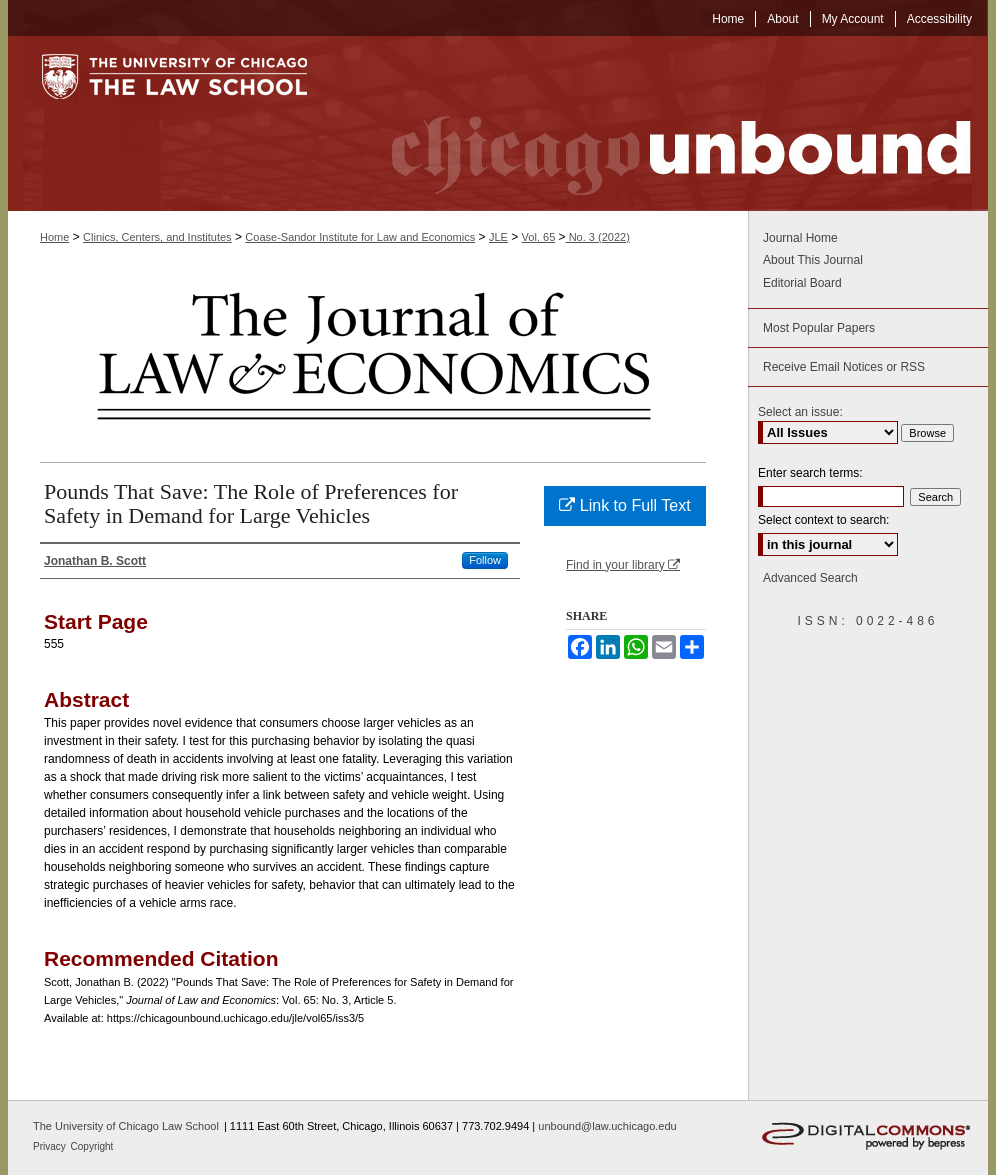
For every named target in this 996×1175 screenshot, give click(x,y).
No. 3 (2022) (598, 237)
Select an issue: (800, 412)
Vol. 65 (539, 237)
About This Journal (813, 260)
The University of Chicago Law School (126, 1126)
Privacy (51, 1146)
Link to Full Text (624, 505)
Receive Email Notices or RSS (844, 367)
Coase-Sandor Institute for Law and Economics (360, 237)
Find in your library (623, 565)
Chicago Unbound (663, 123)
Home (54, 237)
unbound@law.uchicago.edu (607, 1126)
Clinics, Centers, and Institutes (157, 237)
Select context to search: (823, 520)
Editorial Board (802, 283)
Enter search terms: (810, 473)
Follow (485, 560)
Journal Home (800, 238)
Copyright (92, 1146)
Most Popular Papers (819, 328)
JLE (498, 237)
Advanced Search (810, 578)
